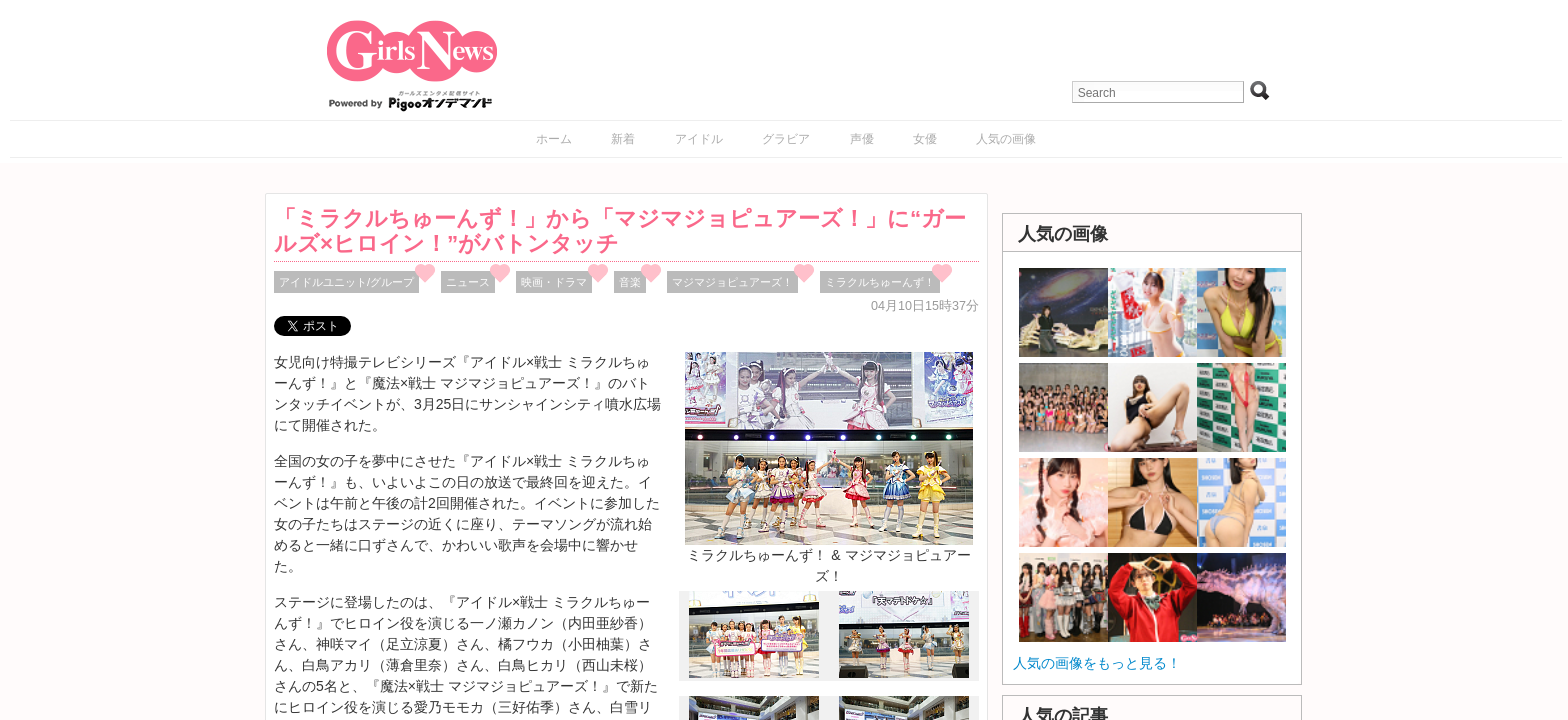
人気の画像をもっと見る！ (1097, 663)
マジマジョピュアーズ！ (732, 282)
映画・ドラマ (554, 282)
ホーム (554, 139)
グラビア (786, 139)
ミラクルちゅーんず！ (880, 282)
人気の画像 (1006, 139)
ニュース (468, 282)
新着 (623, 139)
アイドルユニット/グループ (346, 282)
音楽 (630, 282)
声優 (862, 139)
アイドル (699, 139)
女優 (925, 139)
